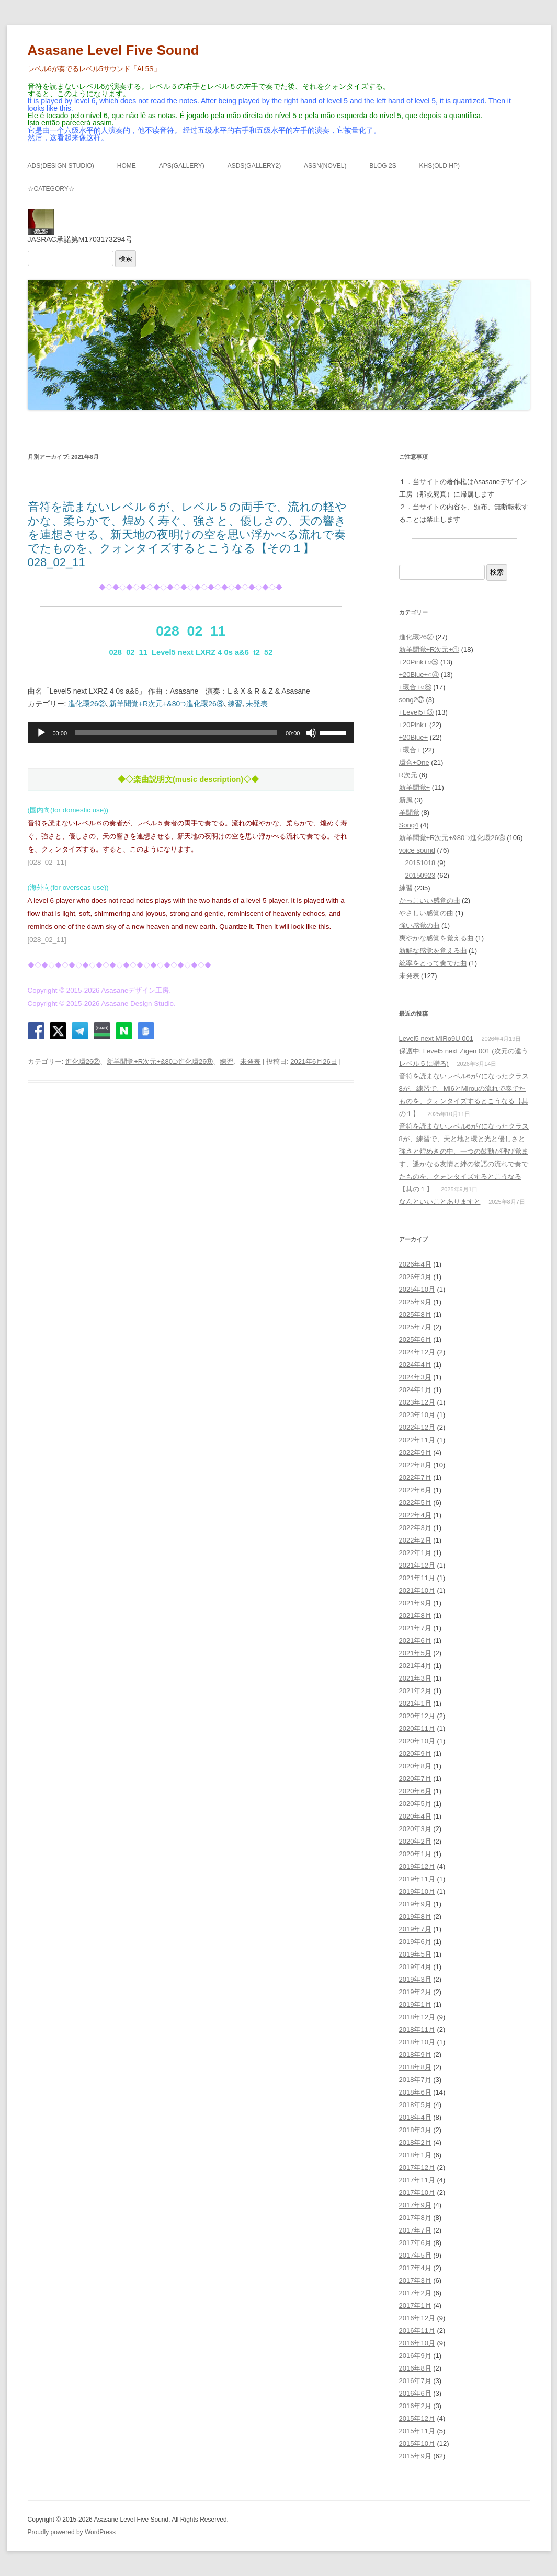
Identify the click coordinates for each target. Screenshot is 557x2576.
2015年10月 (417, 2443)
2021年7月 (415, 1628)
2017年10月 (417, 2192)
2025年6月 (415, 1339)
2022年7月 (415, 1477)
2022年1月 (415, 1553)
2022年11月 (417, 1440)
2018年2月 (415, 2142)
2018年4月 (415, 2117)
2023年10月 (417, 1415)
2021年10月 (417, 1590)
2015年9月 (415, 2456)
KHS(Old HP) (439, 165)
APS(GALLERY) (181, 165)
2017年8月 (415, 2218)
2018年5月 (415, 2105)
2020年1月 (415, 1854)
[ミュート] (311, 733)
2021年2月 (415, 1691)
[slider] (176, 732)
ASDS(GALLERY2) (254, 165)
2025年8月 (415, 1314)
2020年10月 (417, 1741)
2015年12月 (417, 2418)
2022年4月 (415, 1515)
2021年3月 (415, 1678)
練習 (235, 703)
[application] (191, 732)
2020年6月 (415, 1791)
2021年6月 (415, 1640)
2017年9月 (415, 2205)
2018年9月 (415, 2054)
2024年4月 (415, 1364)
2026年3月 (415, 1277)
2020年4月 (415, 1816)
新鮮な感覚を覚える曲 (433, 950)
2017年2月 (415, 2293)
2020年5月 (415, 1804)
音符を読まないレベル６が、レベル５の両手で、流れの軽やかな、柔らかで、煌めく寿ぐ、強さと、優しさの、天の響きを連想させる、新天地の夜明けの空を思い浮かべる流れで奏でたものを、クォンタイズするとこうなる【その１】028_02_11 (187, 534)
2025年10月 (417, 1289)
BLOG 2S (382, 165)
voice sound (417, 850)
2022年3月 (415, 1528)
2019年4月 (415, 1967)
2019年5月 (415, 1954)
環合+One (414, 762)
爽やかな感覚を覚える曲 (436, 938)
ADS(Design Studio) (61, 165)
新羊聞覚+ (414, 787)
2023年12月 (417, 1402)
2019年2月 (415, 1992)
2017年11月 (417, 2180)
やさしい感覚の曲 (426, 913)
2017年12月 (417, 2167)
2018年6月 (415, 2092)
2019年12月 (417, 1866)
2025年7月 (415, 1327)
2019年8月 (415, 1916)
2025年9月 (415, 1302)
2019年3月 (415, 1979)
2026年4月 (415, 1264)
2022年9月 (415, 1452)
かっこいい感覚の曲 (429, 900)
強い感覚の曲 (419, 925)
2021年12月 (417, 1565)
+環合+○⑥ (415, 687)
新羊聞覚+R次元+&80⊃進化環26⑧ (166, 703)
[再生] (41, 733)
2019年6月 (415, 1942)
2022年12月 (417, 1427)
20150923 (420, 875)
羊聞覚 (409, 812)
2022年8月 (415, 1465)
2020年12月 (417, 1716)
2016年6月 (415, 2393)
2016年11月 (417, 2330)
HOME (126, 165)
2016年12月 (417, 2318)
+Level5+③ (416, 712)
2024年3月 (415, 1377)
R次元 (408, 775)
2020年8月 (415, 1766)
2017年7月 (415, 2230)
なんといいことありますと (440, 1201)
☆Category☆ (51, 188)
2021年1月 (415, 1703)
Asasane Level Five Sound (113, 50)
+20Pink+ (413, 725)
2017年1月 (415, 2305)
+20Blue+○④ (419, 674)
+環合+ (409, 750)
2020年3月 (415, 1829)
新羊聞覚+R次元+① (429, 649)
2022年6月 (415, 1490)
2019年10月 (417, 1891)
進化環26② (87, 703)
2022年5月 (415, 1502)
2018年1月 (415, 2155)
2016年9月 (415, 2356)
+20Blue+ (413, 737)
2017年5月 (415, 2255)
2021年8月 (415, 1615)
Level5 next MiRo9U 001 (436, 1038)
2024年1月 (415, 1390)
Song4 (409, 825)
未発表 (257, 703)
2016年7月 (415, 2381)
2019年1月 (415, 2004)
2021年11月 (417, 1578)
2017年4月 (415, 2268)
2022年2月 (415, 1540)
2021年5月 (415, 1653)
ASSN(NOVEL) (325, 165)
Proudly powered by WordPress (72, 2532)
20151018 (420, 863)
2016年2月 (415, 2406)
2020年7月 (415, 1778)
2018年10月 (417, 2042)
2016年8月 (415, 2368)
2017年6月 (415, 2243)
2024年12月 (417, 1352)
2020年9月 (415, 1753)
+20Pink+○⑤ (419, 662)
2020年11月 (417, 1728)
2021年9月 (415, 1603)
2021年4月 (415, 1666)
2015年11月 (417, 2431)
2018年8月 (415, 2067)
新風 (406, 800)
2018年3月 (415, 2130)
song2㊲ (411, 700)
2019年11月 (417, 1879)
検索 (125, 258)
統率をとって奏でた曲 (433, 963)
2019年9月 (415, 1904)
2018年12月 (417, 2017)
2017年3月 (415, 2280)
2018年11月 (417, 2029)
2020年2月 (415, 1841)
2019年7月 (415, 1929)
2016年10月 (417, 2343)
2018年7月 (415, 2080)
